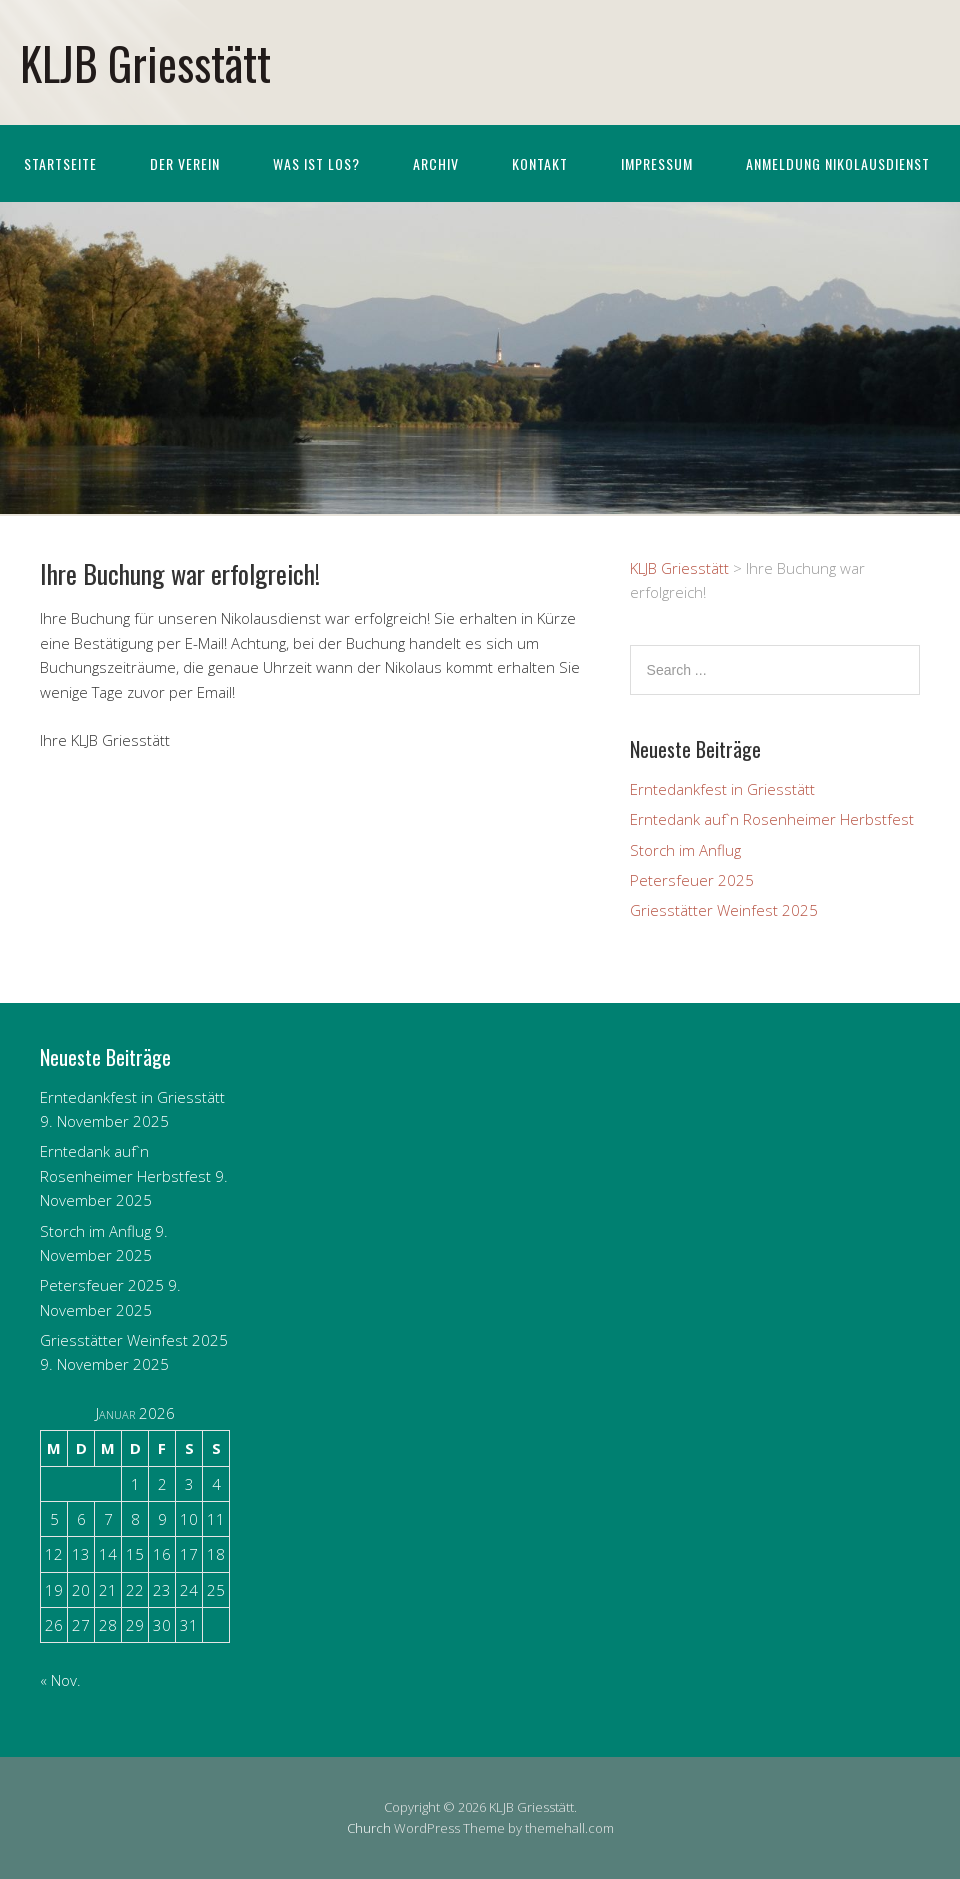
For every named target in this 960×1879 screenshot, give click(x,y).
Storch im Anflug (685, 850)
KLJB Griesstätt (145, 62)
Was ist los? (316, 163)
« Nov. (60, 1680)
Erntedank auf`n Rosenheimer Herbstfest (772, 819)
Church (369, 1828)
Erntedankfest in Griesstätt (722, 789)
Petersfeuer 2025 (692, 880)
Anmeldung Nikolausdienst (838, 163)
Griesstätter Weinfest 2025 (724, 910)
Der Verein (185, 163)
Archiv (436, 163)
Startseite (60, 163)
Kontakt (540, 163)
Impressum (657, 163)
